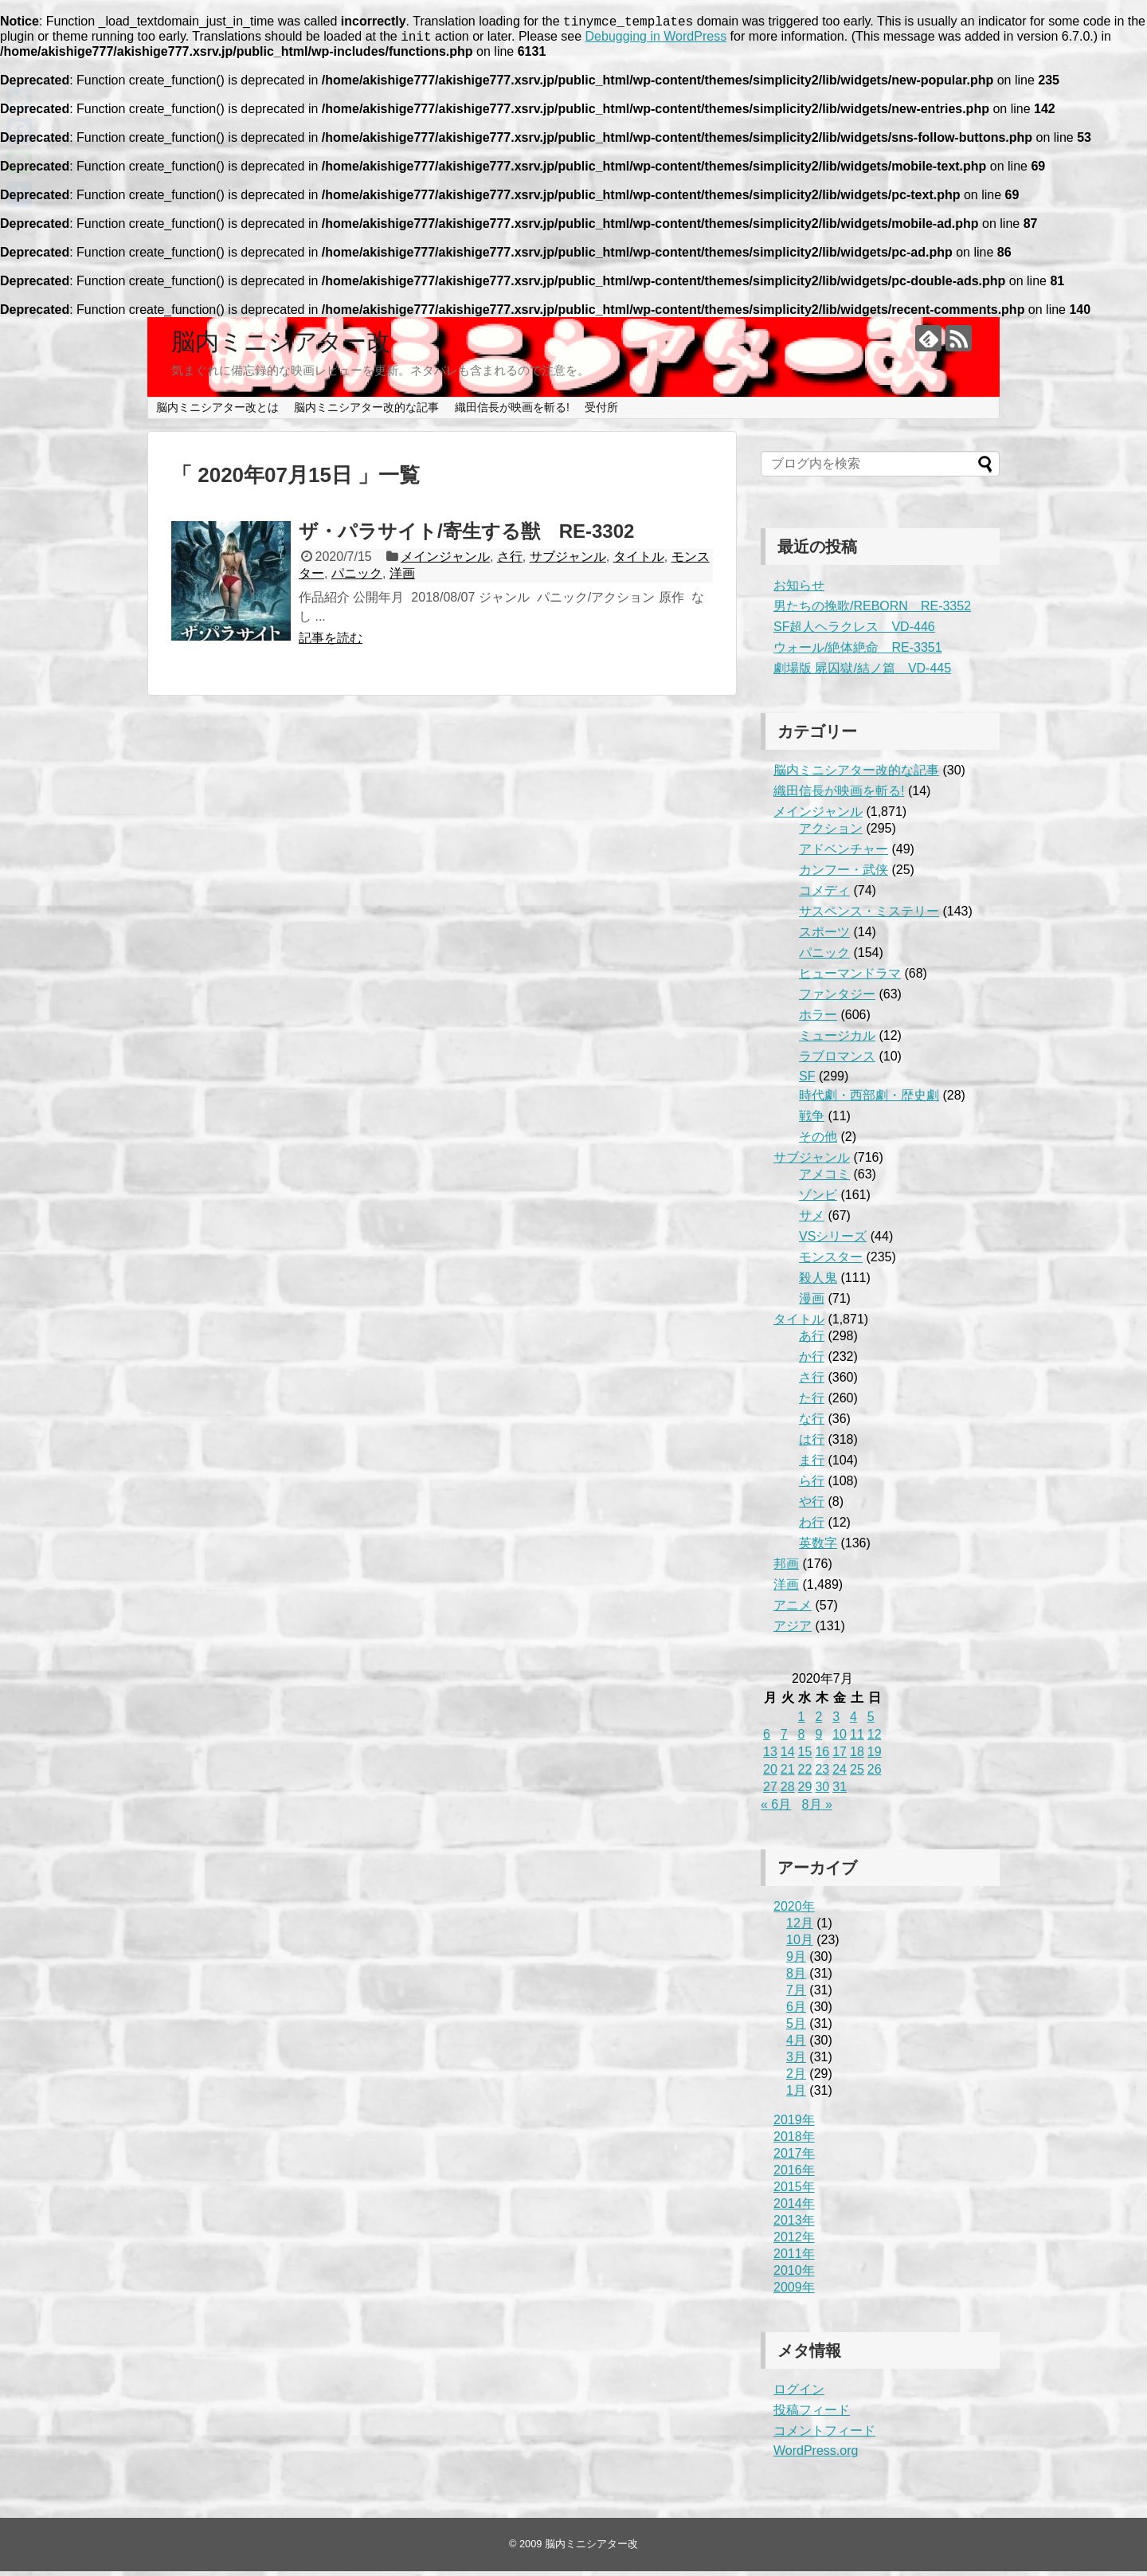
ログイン (798, 2394)
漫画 (811, 1303)
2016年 (794, 2175)
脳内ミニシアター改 (280, 346)
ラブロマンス (837, 1061)
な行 (811, 1423)
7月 (796, 1995)
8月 (796, 1978)
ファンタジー (837, 999)
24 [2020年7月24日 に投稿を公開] (839, 1774)
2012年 (794, 2242)
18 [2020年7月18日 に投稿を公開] (857, 1756)
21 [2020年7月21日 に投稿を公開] (788, 1774)
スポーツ (824, 936)
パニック (356, 578)
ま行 (811, 1465)
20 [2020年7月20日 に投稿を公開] (770, 1774)
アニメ (792, 1610)
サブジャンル (568, 561)
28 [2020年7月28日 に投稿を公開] (788, 1791)
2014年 (794, 2208)
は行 (811, 1444)
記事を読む (330, 642)
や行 (811, 1506)
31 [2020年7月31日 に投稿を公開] (839, 1791)
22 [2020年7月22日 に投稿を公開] (805, 1774)
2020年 (794, 1911)
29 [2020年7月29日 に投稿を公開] (805, 1791)
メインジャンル (445, 561)
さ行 (510, 561)
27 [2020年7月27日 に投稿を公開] (770, 1791)
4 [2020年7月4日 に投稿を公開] (853, 1721)
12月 (799, 1928)
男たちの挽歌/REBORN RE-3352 (872, 611)
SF (807, 1081)
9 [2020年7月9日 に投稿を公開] (818, 1739)
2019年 (794, 2124)
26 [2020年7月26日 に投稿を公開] (874, 1774)
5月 (796, 2028)
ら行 (811, 1485)
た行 (811, 1403)
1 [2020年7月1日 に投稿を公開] (801, 1721)
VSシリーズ (833, 1241)
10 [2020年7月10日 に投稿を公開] (839, 1739)
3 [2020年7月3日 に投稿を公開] (836, 1721)
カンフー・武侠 (843, 874)
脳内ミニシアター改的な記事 (366, 412)
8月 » (817, 1809)
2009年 (794, 2292)
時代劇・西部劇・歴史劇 (869, 1100)
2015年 (794, 2191)
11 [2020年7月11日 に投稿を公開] (857, 1739)
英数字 (818, 1548)
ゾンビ (818, 1199)
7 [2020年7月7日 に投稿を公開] (784, 1739)
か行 (811, 1361)
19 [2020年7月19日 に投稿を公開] (874, 1756)
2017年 (794, 2158)
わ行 (811, 1527)
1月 (796, 2095)
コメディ (824, 895)
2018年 (794, 2141)
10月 (799, 1944)
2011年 (794, 2258)
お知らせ (798, 590)
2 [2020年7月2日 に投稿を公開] (818, 1721)
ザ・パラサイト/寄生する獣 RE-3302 (466, 536)
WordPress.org (815, 2455)
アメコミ (824, 1179)
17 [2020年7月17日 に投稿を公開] (839, 1756)
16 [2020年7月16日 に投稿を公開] (822, 1756)
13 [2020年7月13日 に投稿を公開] (770, 1756)
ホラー (818, 1019)
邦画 (786, 1568)
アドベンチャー (843, 854)
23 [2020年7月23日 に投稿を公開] (822, 1774)
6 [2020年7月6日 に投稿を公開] (766, 1739)
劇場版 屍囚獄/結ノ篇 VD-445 (862, 673)
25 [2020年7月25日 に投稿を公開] (857, 1774)
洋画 (402, 578)
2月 (796, 2078)
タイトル (638, 561)
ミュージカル (837, 1040)
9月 (796, 1961)
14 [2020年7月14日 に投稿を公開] (788, 1756)
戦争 (811, 1120)
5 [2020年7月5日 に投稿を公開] (871, 1721)
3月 (796, 2061)
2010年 (794, 2275)
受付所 (601, 412)
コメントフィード (824, 2435)
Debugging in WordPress (656, 41)
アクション (831, 833)
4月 (796, 2045)
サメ (811, 1220)
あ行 (811, 1340)
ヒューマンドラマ (850, 978)
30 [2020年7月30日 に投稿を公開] (822, 1791)
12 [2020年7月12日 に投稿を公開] (874, 1739)
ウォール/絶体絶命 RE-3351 (857, 652)
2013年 (794, 2225)
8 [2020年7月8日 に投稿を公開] (801, 1739)
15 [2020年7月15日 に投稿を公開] (805, 1756)
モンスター (831, 1261)
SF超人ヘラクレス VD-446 (854, 631)
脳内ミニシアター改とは (217, 412)
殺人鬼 (818, 1282)
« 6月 (776, 1809)
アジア (792, 1630)
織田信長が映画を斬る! (512, 412)
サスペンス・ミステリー (869, 916)
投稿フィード (811, 2414)
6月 (796, 2011)
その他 (818, 1141)
